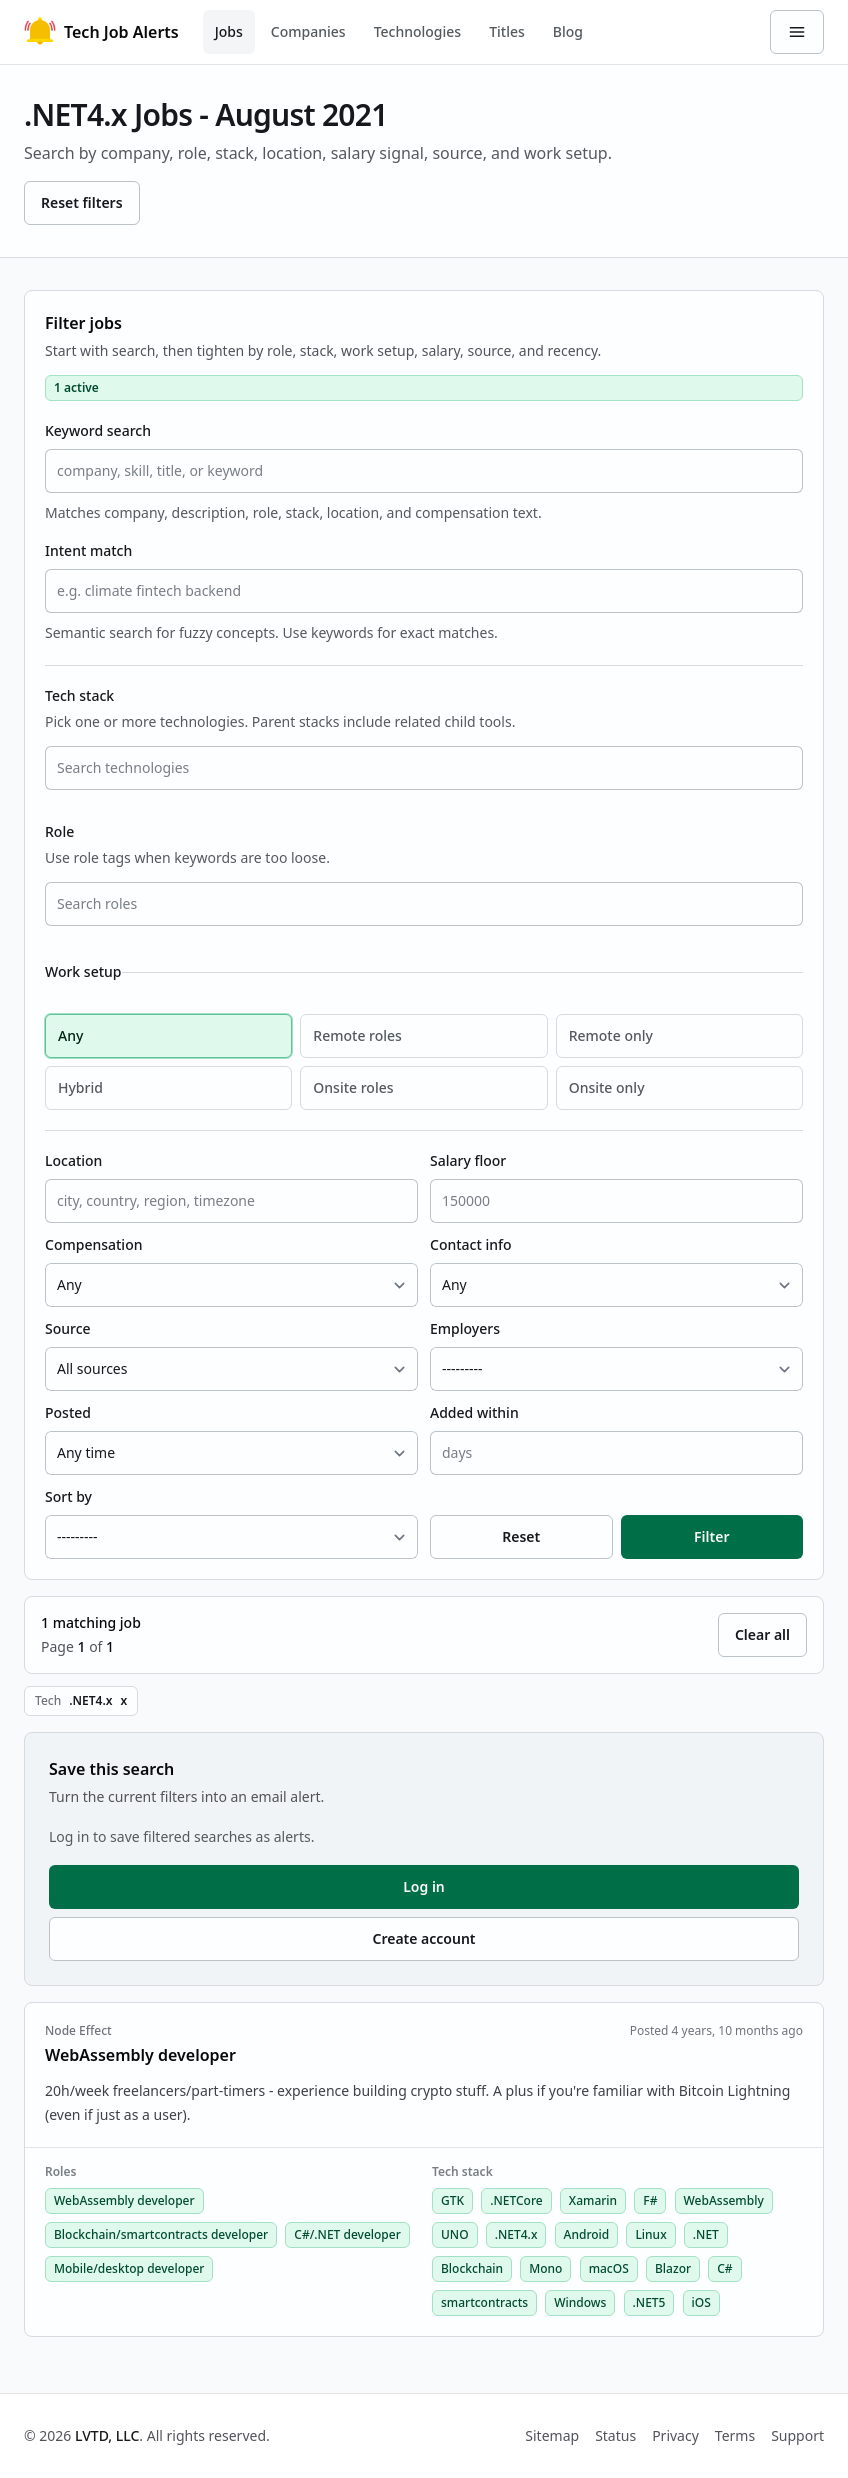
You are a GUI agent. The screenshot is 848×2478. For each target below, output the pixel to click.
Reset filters (82, 202)
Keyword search (98, 430)
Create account (423, 1938)
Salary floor (468, 1160)
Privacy (675, 2435)
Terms (735, 2435)
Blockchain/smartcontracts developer (161, 2234)
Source (68, 1328)
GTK (452, 2200)
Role (59, 831)
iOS (701, 2302)
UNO (455, 2234)
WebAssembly (724, 2200)
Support (797, 2435)
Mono (545, 2268)
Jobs (229, 31)
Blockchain (472, 2268)
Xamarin (593, 2200)
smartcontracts (484, 2302)
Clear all (762, 1634)
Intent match (88, 550)
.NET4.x (516, 2234)
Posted (68, 1412)
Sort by (68, 1496)
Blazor (673, 2268)
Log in (424, 1886)
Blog (568, 31)
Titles (507, 31)
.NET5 (649, 2302)
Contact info (471, 1244)
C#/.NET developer (347, 2234)
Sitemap (552, 2435)
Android (587, 2234)
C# (724, 2268)
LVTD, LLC (107, 2435)
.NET (706, 2234)
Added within (474, 1412)
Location (73, 1160)
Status (615, 2435)
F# (650, 2200)
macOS (609, 2268)
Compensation (93, 1244)
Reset (521, 1536)
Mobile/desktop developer (129, 2268)
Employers (465, 1328)
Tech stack (79, 695)
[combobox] (424, 768)
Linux (650, 2234)
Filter (711, 1536)
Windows (580, 2302)
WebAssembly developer (124, 2200)
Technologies (418, 31)
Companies (308, 31)
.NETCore (516, 2200)
